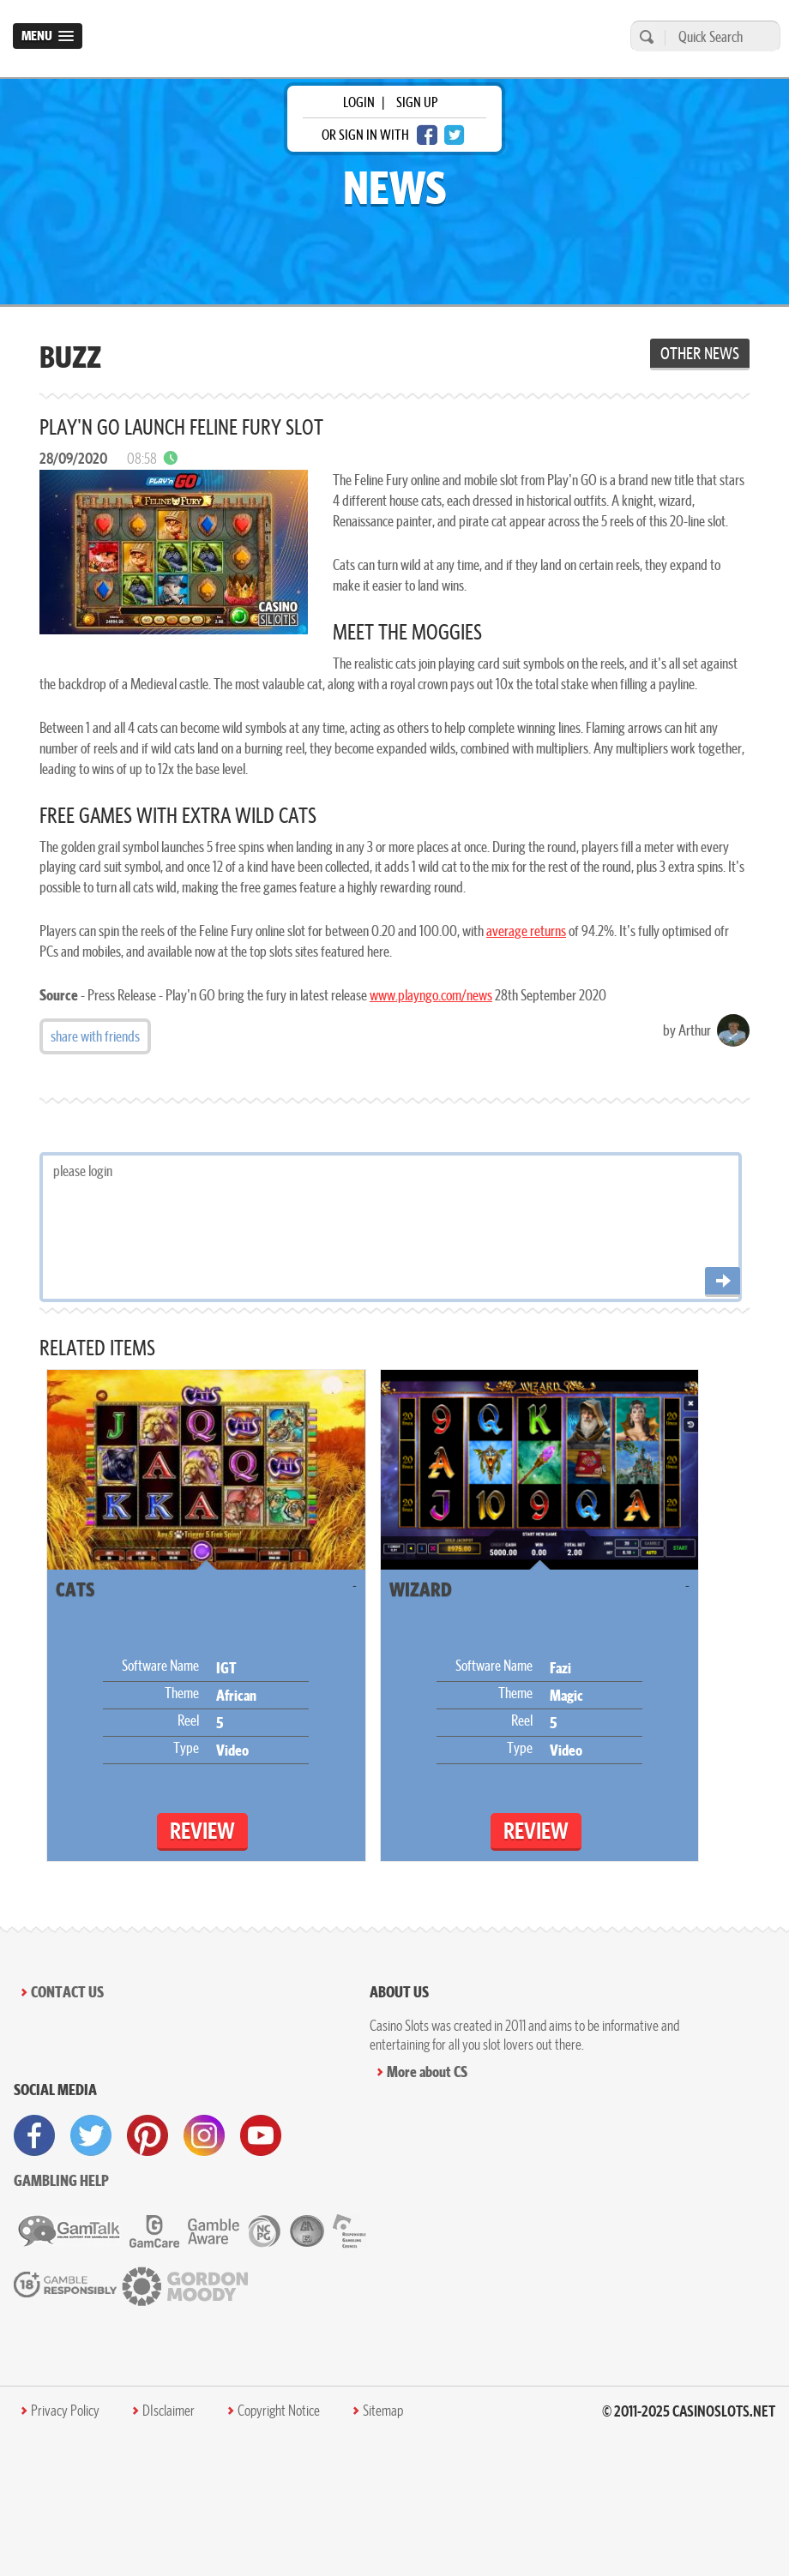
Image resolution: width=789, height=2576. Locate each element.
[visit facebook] (34, 2135)
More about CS (427, 2072)
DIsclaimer (168, 2410)
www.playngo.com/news (431, 995)
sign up (416, 102)
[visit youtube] (260, 2135)
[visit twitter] (90, 2135)
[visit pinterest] (147, 2135)
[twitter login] (454, 135)
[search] (644, 36)
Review (202, 1830)
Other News (699, 353)
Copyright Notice (279, 2410)
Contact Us (67, 1992)
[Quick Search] (718, 36)
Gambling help (61, 2180)
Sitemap (383, 2410)
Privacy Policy (65, 2410)
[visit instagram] (204, 2135)
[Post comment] (722, 1282)
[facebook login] (427, 135)
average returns (526, 931)
